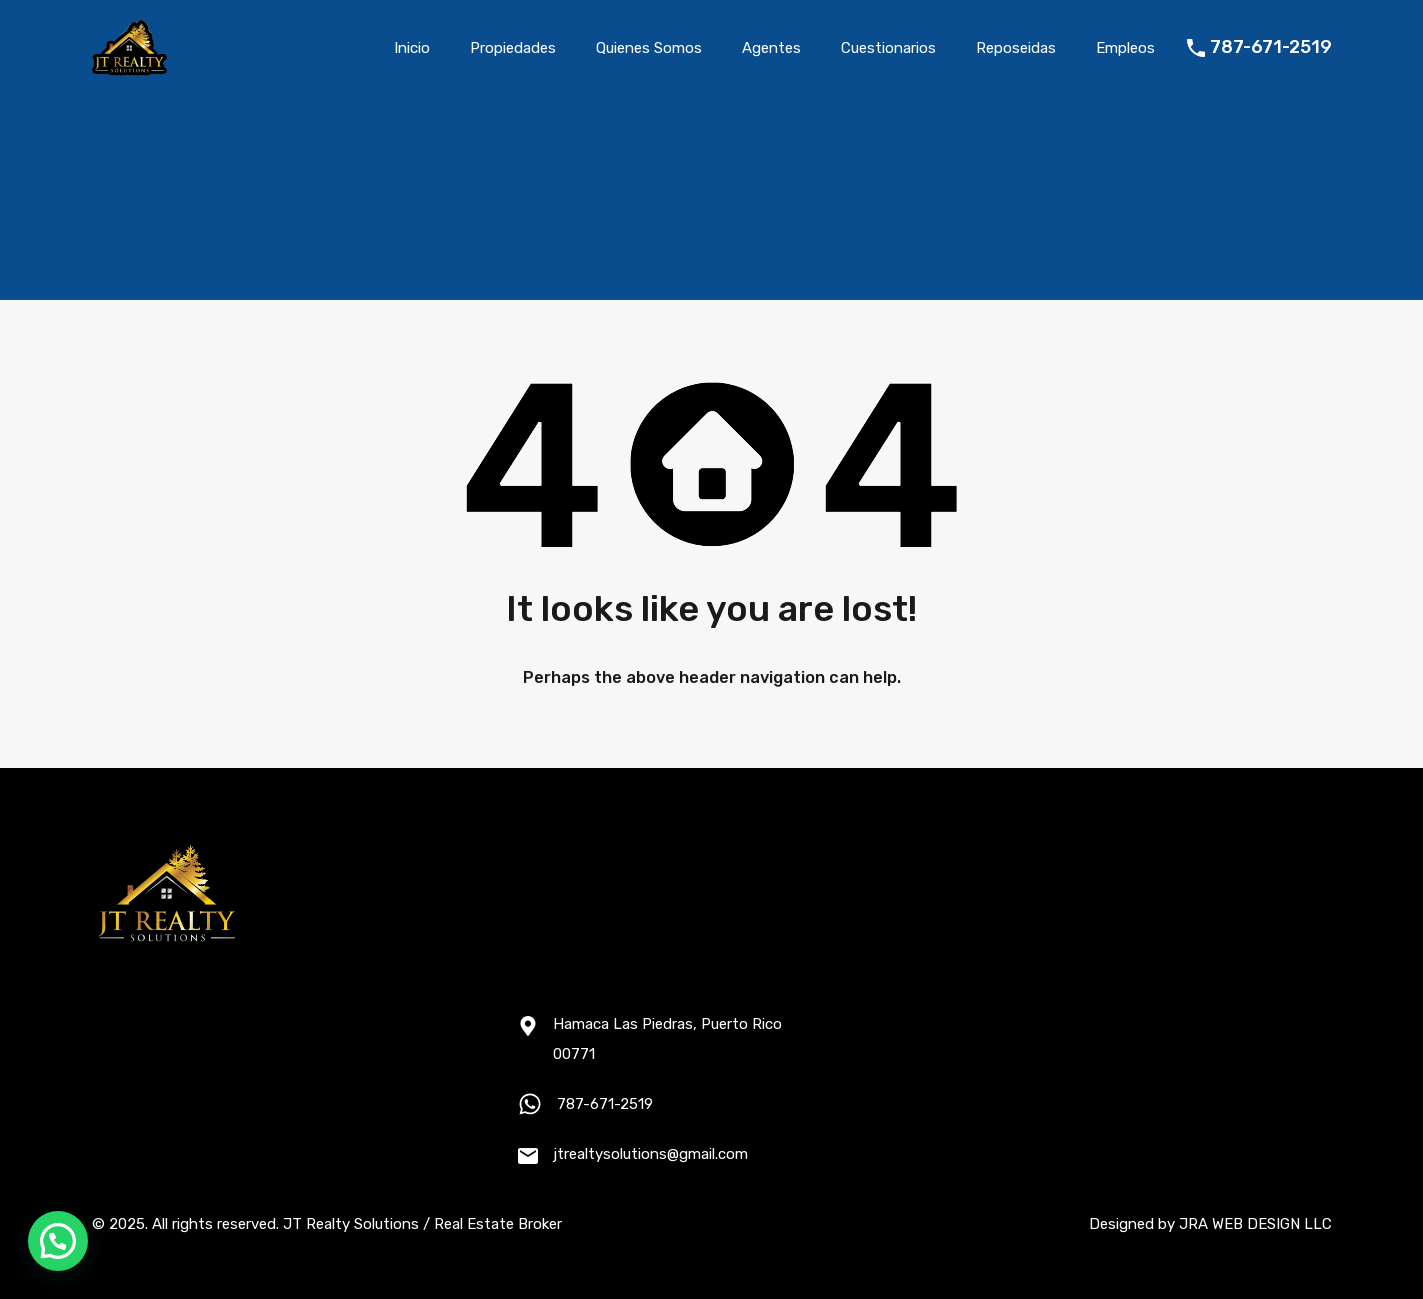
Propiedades (513, 48)
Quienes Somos (649, 48)
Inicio (412, 48)
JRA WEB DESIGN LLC (1255, 1224)
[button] (58, 1241)
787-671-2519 (1271, 47)
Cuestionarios (888, 48)
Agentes (771, 48)
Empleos (1125, 48)
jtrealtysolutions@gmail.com (650, 1154)
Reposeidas (1016, 48)
